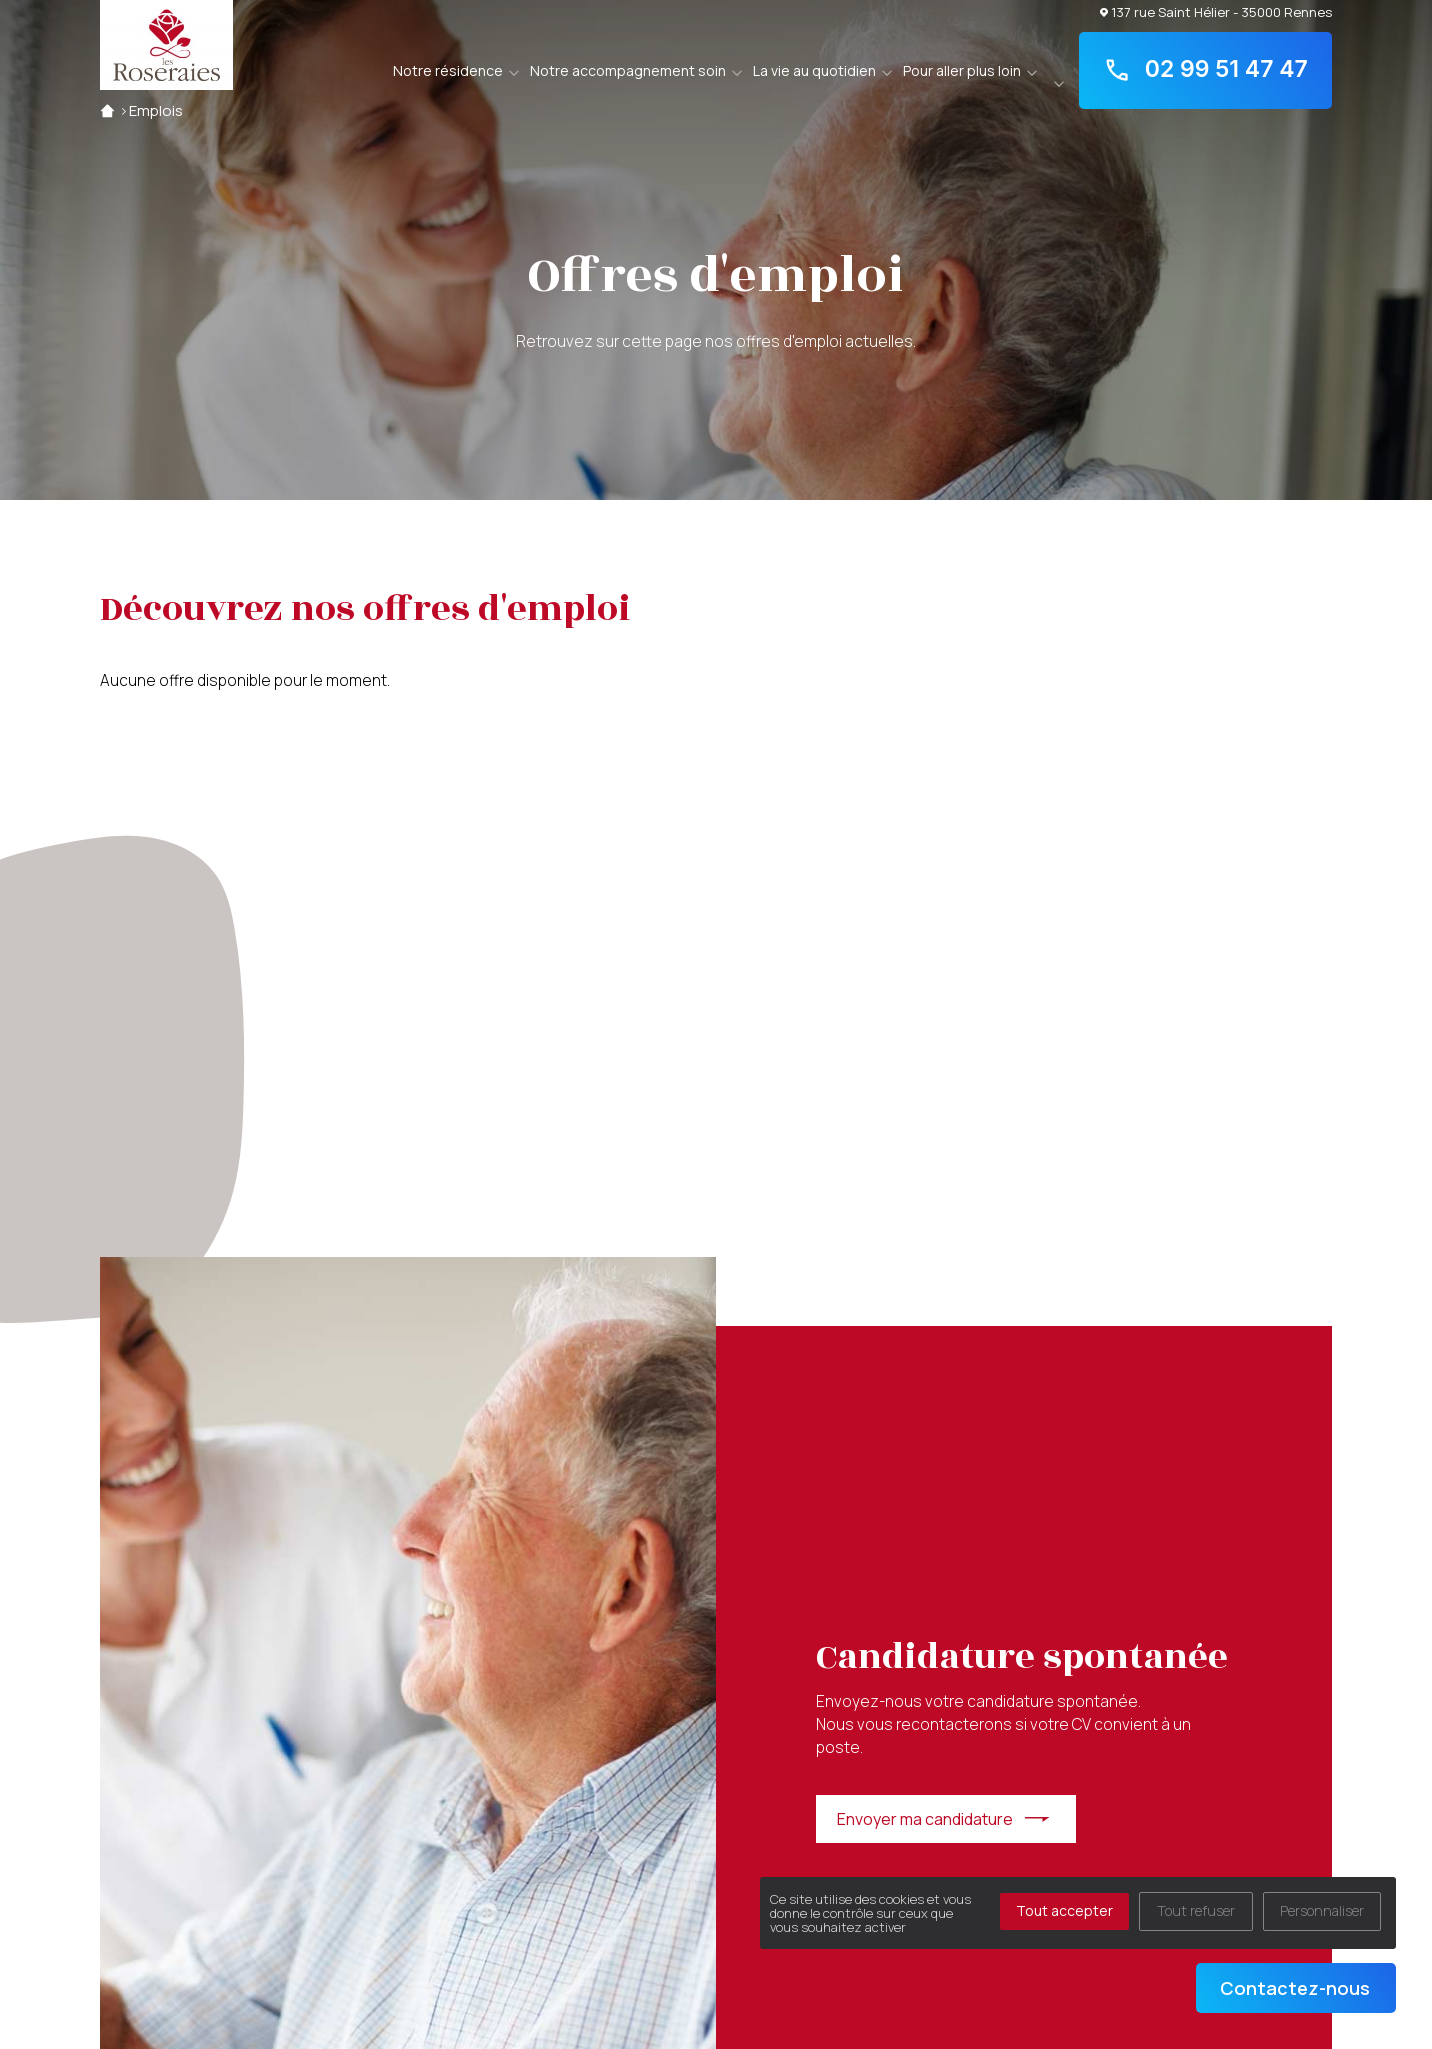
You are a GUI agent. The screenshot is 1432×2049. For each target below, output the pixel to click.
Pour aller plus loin (962, 70)
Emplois (156, 110)
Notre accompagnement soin (628, 70)
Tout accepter (1064, 1910)
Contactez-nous (1295, 1988)
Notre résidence (448, 70)
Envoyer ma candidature (925, 1819)
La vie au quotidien (814, 70)
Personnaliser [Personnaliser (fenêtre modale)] (1322, 1910)
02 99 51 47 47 (1205, 70)
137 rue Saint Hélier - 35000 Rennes (1216, 11)
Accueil (107, 110)
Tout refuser (1196, 1910)
